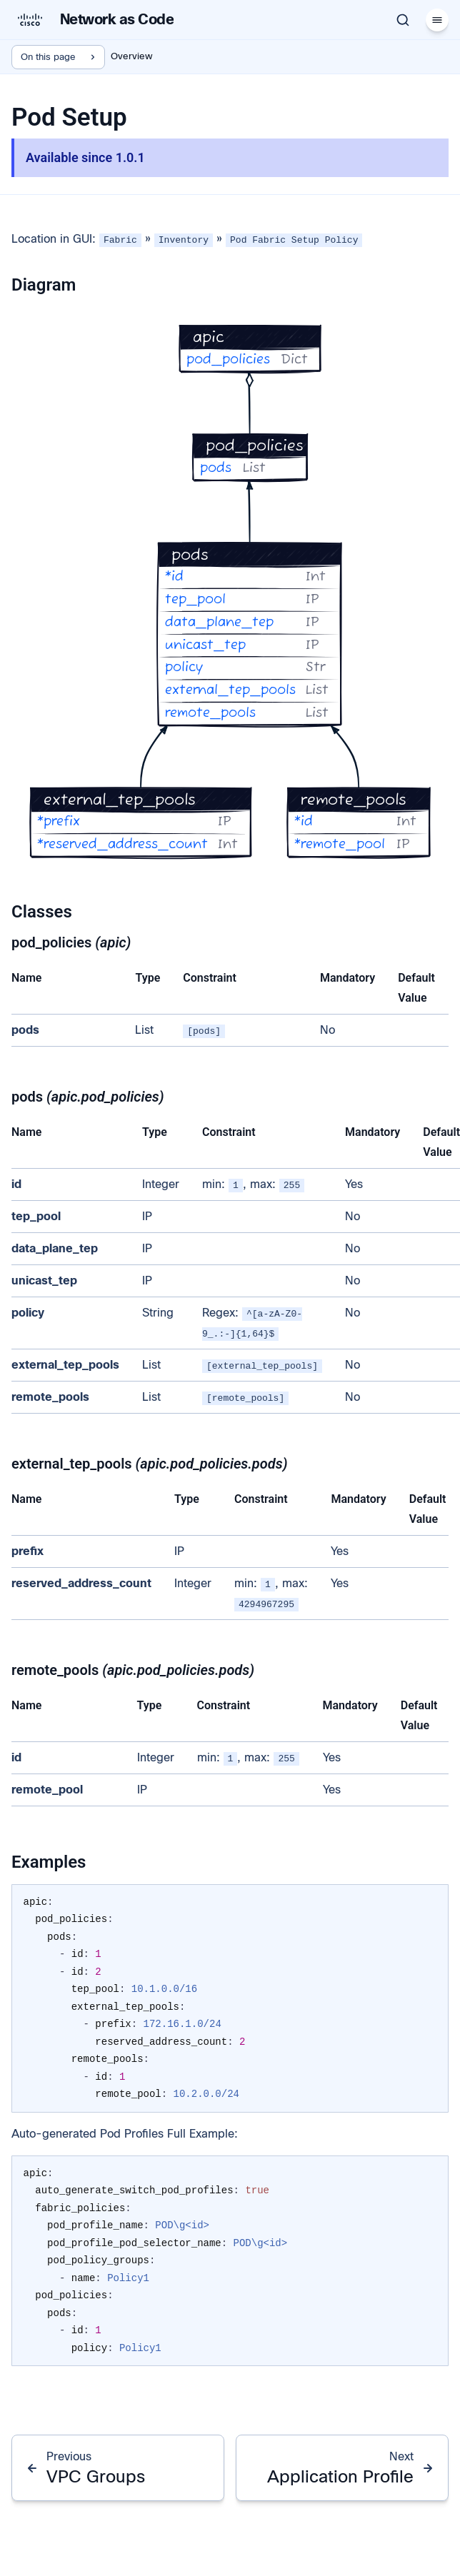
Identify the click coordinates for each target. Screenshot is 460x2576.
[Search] (402, 20)
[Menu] (437, 20)
